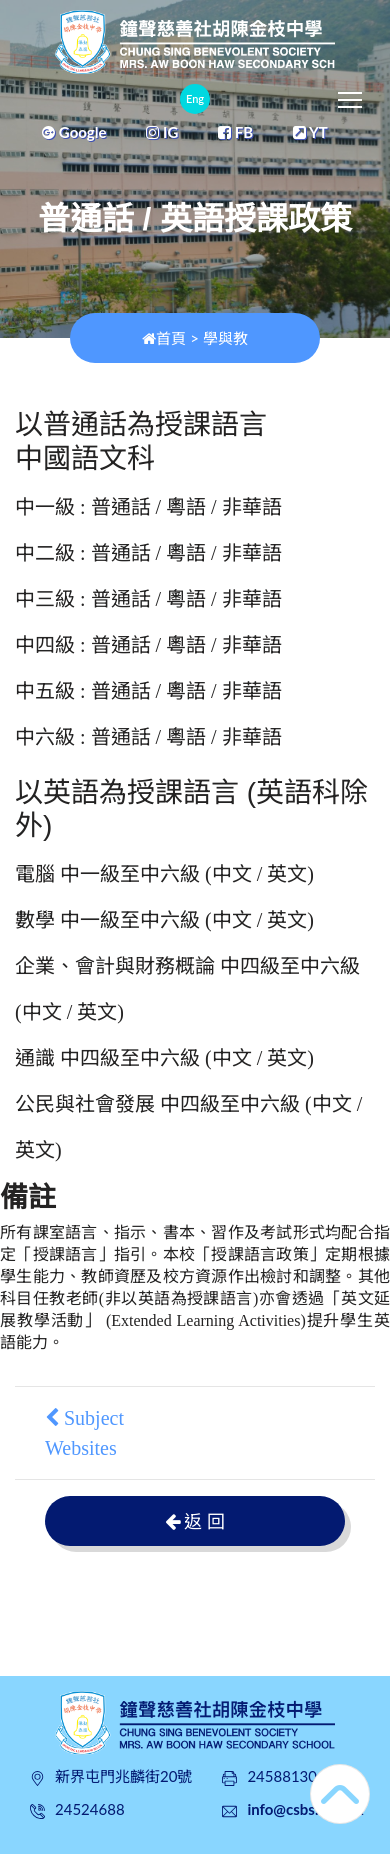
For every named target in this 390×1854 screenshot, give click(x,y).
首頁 (164, 338)
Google (74, 132)
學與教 (225, 338)
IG (162, 132)
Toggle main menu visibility (351, 95)
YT (310, 132)
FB (235, 132)
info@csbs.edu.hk (305, 1809)
